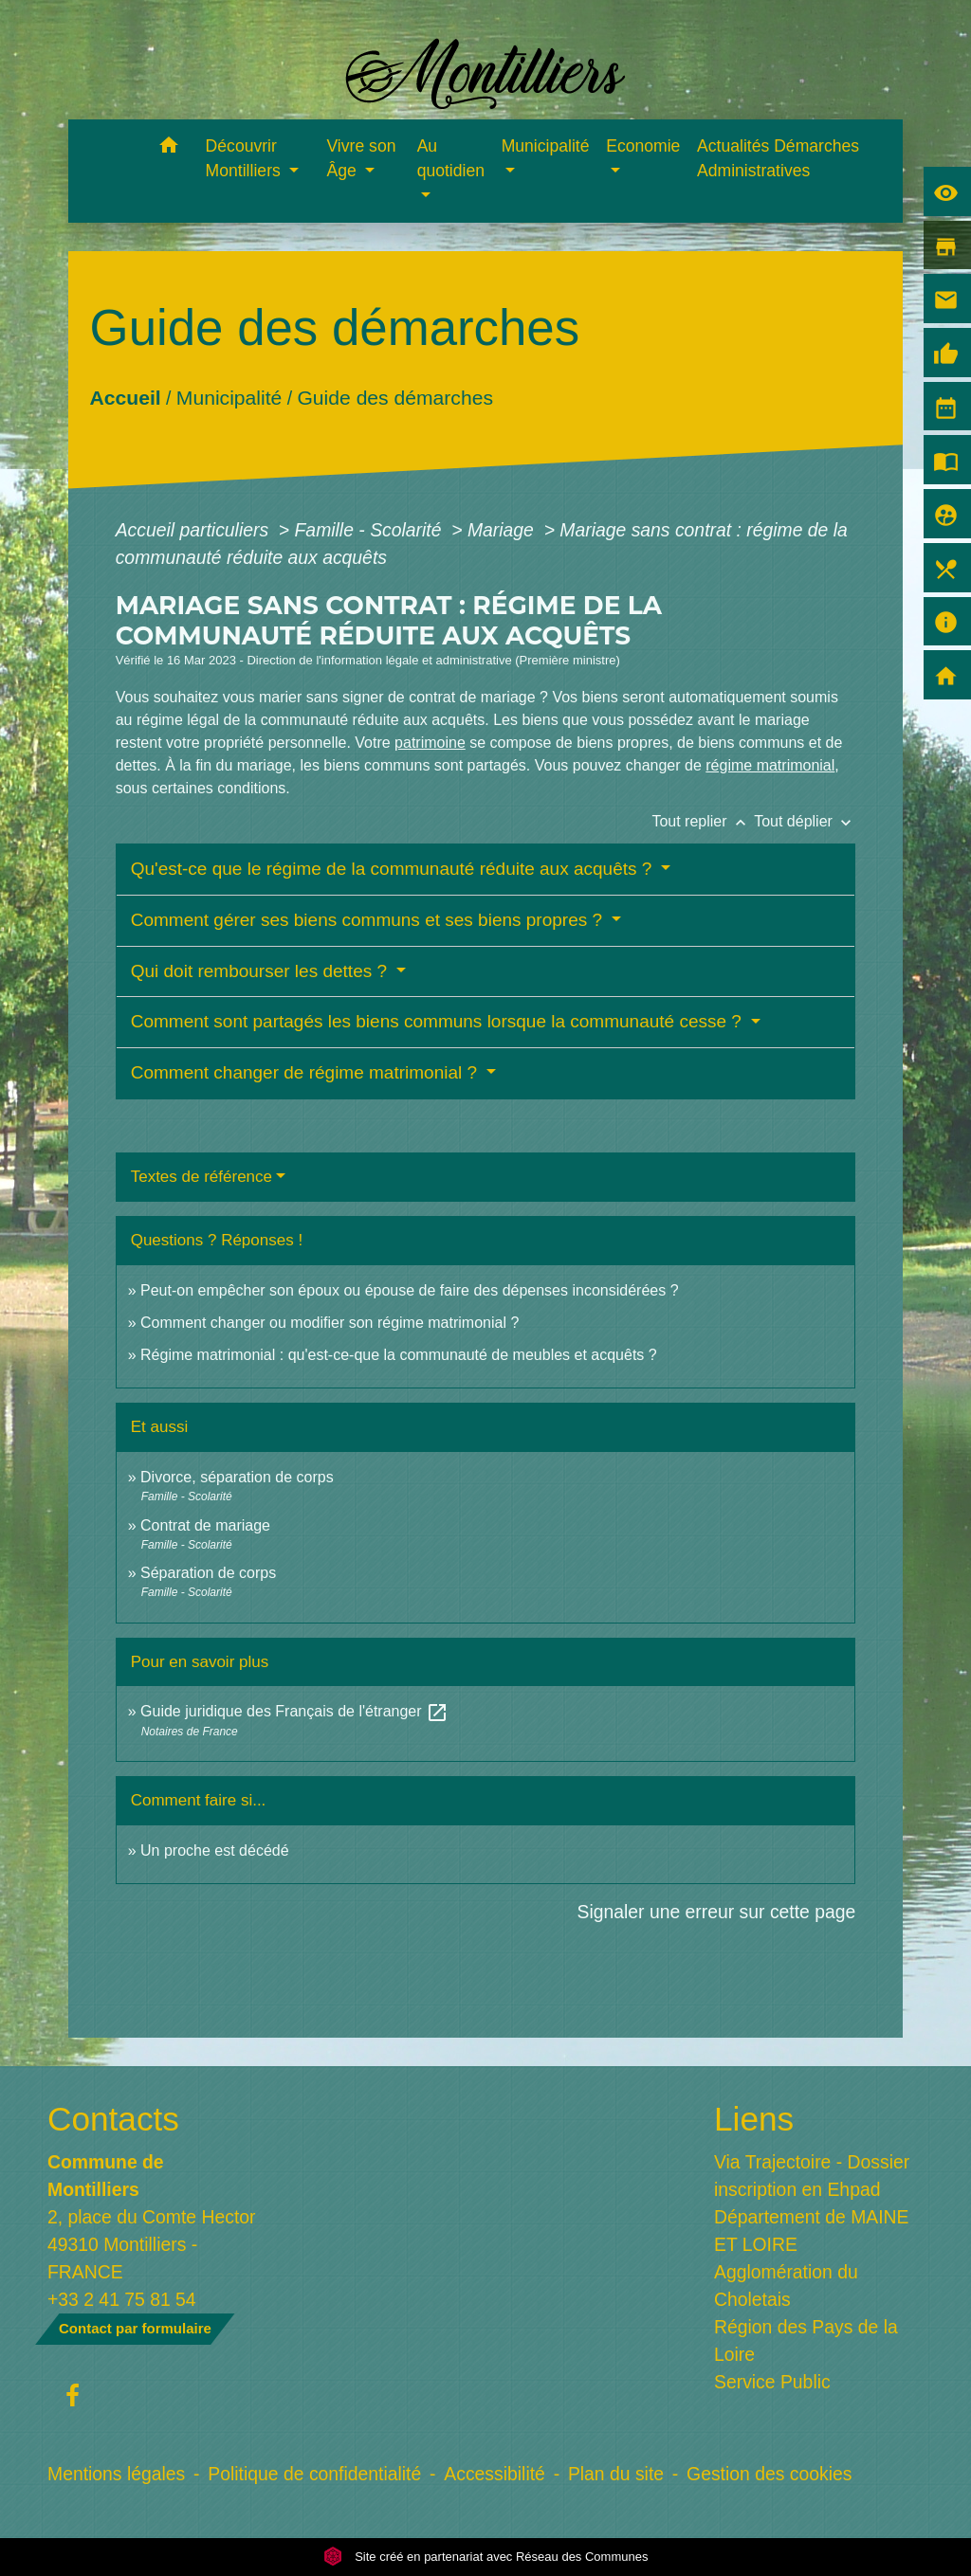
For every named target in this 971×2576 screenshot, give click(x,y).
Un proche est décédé (214, 1850)
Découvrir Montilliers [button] (245, 158)
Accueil (124, 397)
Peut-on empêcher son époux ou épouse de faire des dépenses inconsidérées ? (409, 1290)
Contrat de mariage (205, 1525)
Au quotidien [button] (451, 158)
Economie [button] (643, 145)
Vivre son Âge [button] (360, 158)
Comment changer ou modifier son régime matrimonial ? (329, 1323)
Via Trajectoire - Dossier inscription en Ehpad (811, 2175)
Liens (754, 2118)
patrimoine (430, 743)
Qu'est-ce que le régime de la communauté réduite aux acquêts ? (394, 869)
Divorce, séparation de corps (237, 1477)
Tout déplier (804, 821)
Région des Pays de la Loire (806, 2340)
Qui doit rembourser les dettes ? (262, 971)
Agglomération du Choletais (786, 2285)
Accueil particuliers (195, 529)
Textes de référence (201, 1177)
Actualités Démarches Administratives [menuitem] (778, 158)
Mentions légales (116, 2473)
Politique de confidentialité (314, 2473)
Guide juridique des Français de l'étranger (294, 1711)
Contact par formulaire (135, 2328)
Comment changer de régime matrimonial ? (307, 1072)
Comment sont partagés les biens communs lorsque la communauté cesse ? (438, 1021)
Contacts (113, 2118)
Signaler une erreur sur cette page (716, 1911)
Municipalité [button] (546, 145)
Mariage (503, 529)
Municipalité (229, 397)
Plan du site (616, 2473)
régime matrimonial (769, 765)
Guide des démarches (395, 397)
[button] (169, 148)
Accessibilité (494, 2473)
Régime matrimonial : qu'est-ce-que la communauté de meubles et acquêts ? (398, 1355)
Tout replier (702, 821)
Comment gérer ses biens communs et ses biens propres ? (369, 920)
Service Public (772, 2381)
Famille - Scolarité (371, 529)
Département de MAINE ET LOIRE (811, 2230)
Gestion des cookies (769, 2473)
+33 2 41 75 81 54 (121, 2299)
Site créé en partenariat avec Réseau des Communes (486, 2556)
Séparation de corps (208, 1573)
